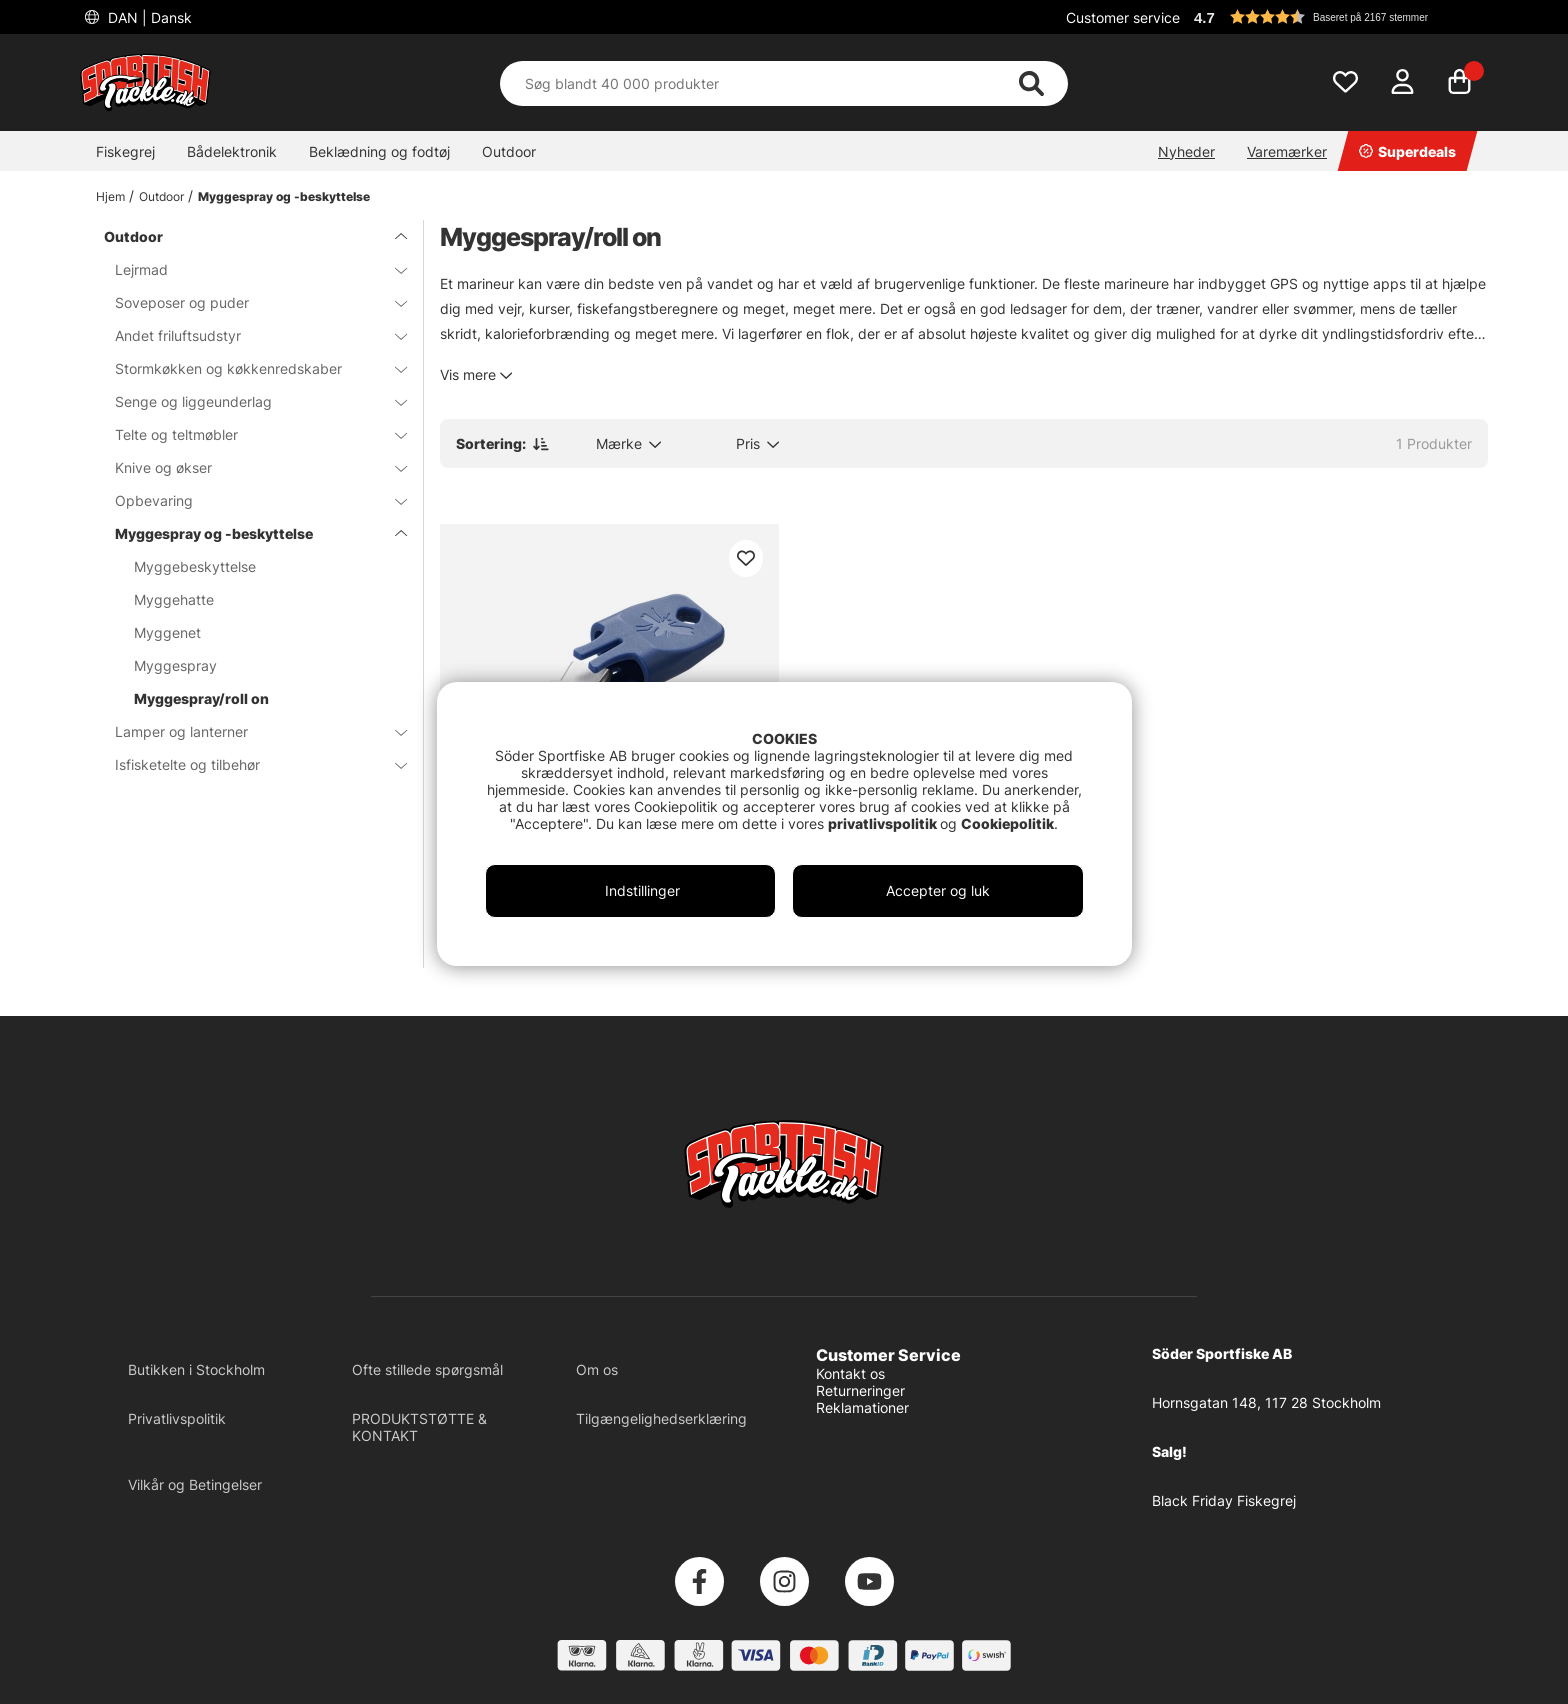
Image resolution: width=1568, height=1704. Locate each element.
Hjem (110, 196)
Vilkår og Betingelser (195, 1484)
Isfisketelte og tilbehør (249, 764)
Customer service (1123, 17)
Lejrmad (249, 269)
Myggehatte (174, 599)
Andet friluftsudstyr (249, 335)
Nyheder (1186, 151)
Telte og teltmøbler (249, 434)
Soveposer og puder (249, 302)
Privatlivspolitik (177, 1418)
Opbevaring (249, 500)
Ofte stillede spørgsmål (427, 1369)
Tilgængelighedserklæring (661, 1418)
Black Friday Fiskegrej (1224, 1500)
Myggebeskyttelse (195, 566)
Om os (597, 1369)
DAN (148, 17)
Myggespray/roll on (201, 698)
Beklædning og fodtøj (379, 151)
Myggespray (175, 665)
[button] (1338, 17)
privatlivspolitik (884, 823)
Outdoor (509, 151)
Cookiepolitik (1007, 823)
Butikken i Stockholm (196, 1369)
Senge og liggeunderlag (249, 401)
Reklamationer (862, 1407)
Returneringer (860, 1390)
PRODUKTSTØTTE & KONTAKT (419, 1427)
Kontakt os (850, 1373)
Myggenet (167, 632)
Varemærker (1287, 151)
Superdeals (1407, 151)
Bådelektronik (232, 151)
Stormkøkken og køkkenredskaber (249, 368)
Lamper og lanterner (249, 731)
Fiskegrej (125, 151)
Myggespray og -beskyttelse (284, 196)
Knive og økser (249, 467)
